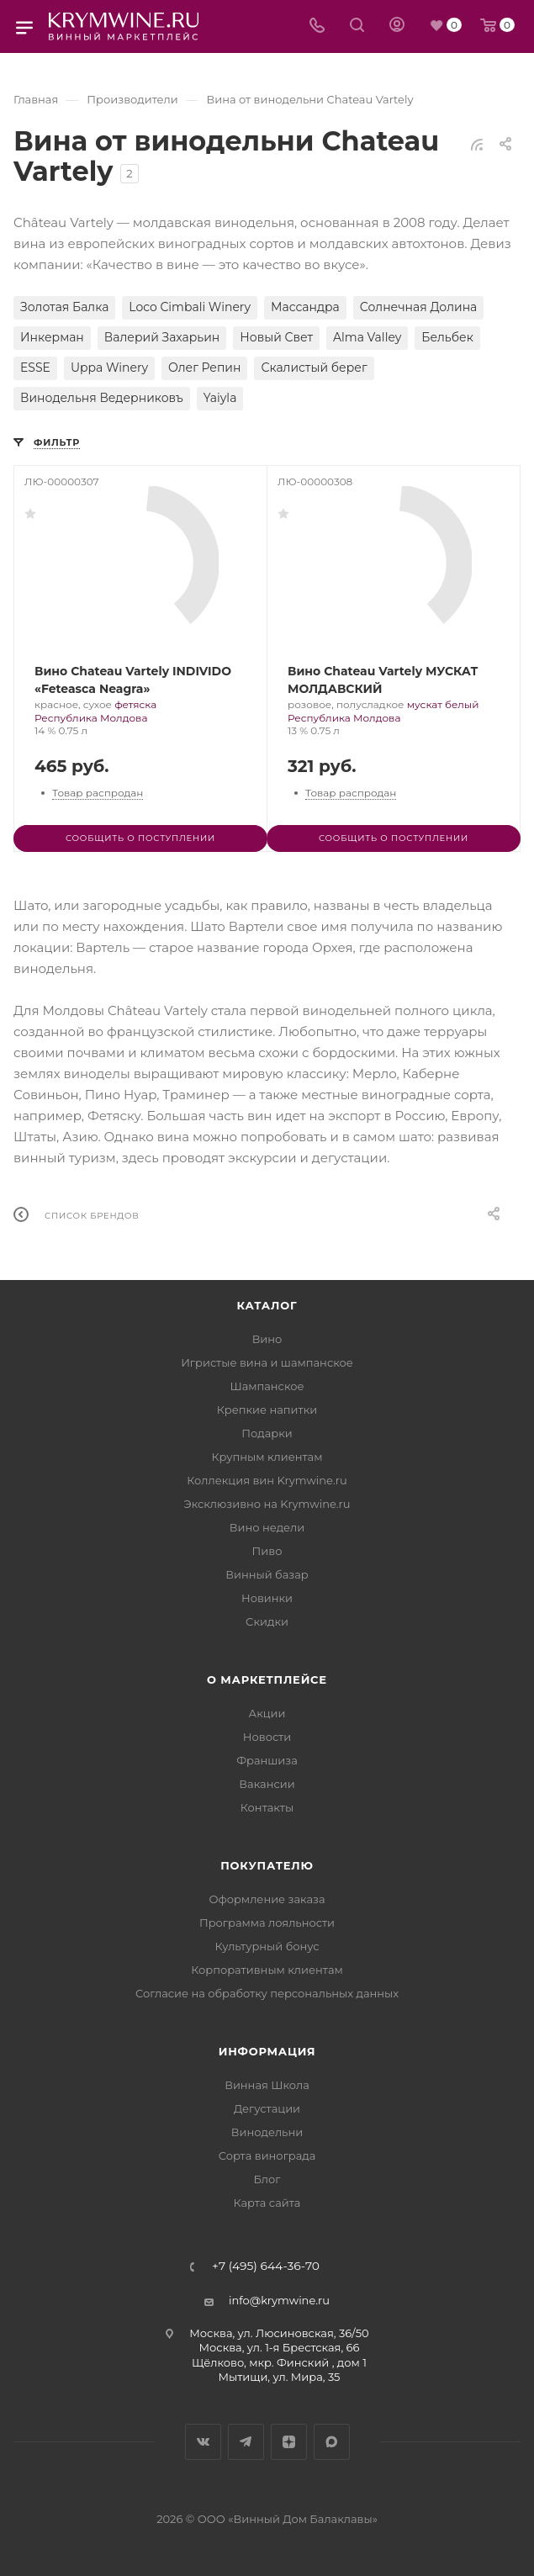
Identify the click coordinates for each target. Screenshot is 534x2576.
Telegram (246, 2442)
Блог (267, 2179)
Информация (267, 2051)
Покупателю (267, 1865)
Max (332, 2442)
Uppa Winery (109, 367)
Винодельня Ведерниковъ (101, 397)
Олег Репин (204, 367)
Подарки (266, 1433)
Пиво (267, 1551)
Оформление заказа (267, 1899)
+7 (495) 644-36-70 (266, 2266)
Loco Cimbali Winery (190, 307)
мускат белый (443, 704)
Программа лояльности (267, 1922)
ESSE (35, 367)
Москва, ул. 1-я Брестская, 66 (279, 2347)
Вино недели (267, 1527)
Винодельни (267, 2132)
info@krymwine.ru (279, 2300)
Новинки (267, 1598)
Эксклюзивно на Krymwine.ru (266, 1503)
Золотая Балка (64, 307)
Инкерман (52, 337)
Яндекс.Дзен (289, 2442)
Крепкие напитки (267, 1409)
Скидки (267, 1621)
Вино (267, 1339)
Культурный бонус (266, 1946)
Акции (266, 1713)
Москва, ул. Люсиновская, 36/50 (278, 2333)
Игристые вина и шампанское (267, 1362)
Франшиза (267, 1760)
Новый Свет (276, 337)
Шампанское (267, 1386)
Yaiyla (220, 397)
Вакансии (266, 1784)
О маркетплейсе (267, 1679)
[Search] (357, 26)
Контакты (267, 1807)
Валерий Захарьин (162, 337)
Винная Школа (267, 2085)
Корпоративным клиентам (267, 1969)
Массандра (305, 307)
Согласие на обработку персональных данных (267, 1993)
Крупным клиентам (267, 1456)
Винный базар (266, 1574)
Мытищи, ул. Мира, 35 (280, 2376)
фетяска (135, 704)
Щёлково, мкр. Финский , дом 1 (279, 2362)
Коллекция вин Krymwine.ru (266, 1480)
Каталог (267, 1305)
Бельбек (447, 337)
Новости (267, 1736)
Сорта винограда (267, 2155)
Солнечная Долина (419, 307)
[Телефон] (317, 26)
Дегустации (267, 2108)
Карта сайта (267, 2202)
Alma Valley (367, 337)
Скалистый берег (314, 367)
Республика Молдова (90, 717)
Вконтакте (203, 2442)
